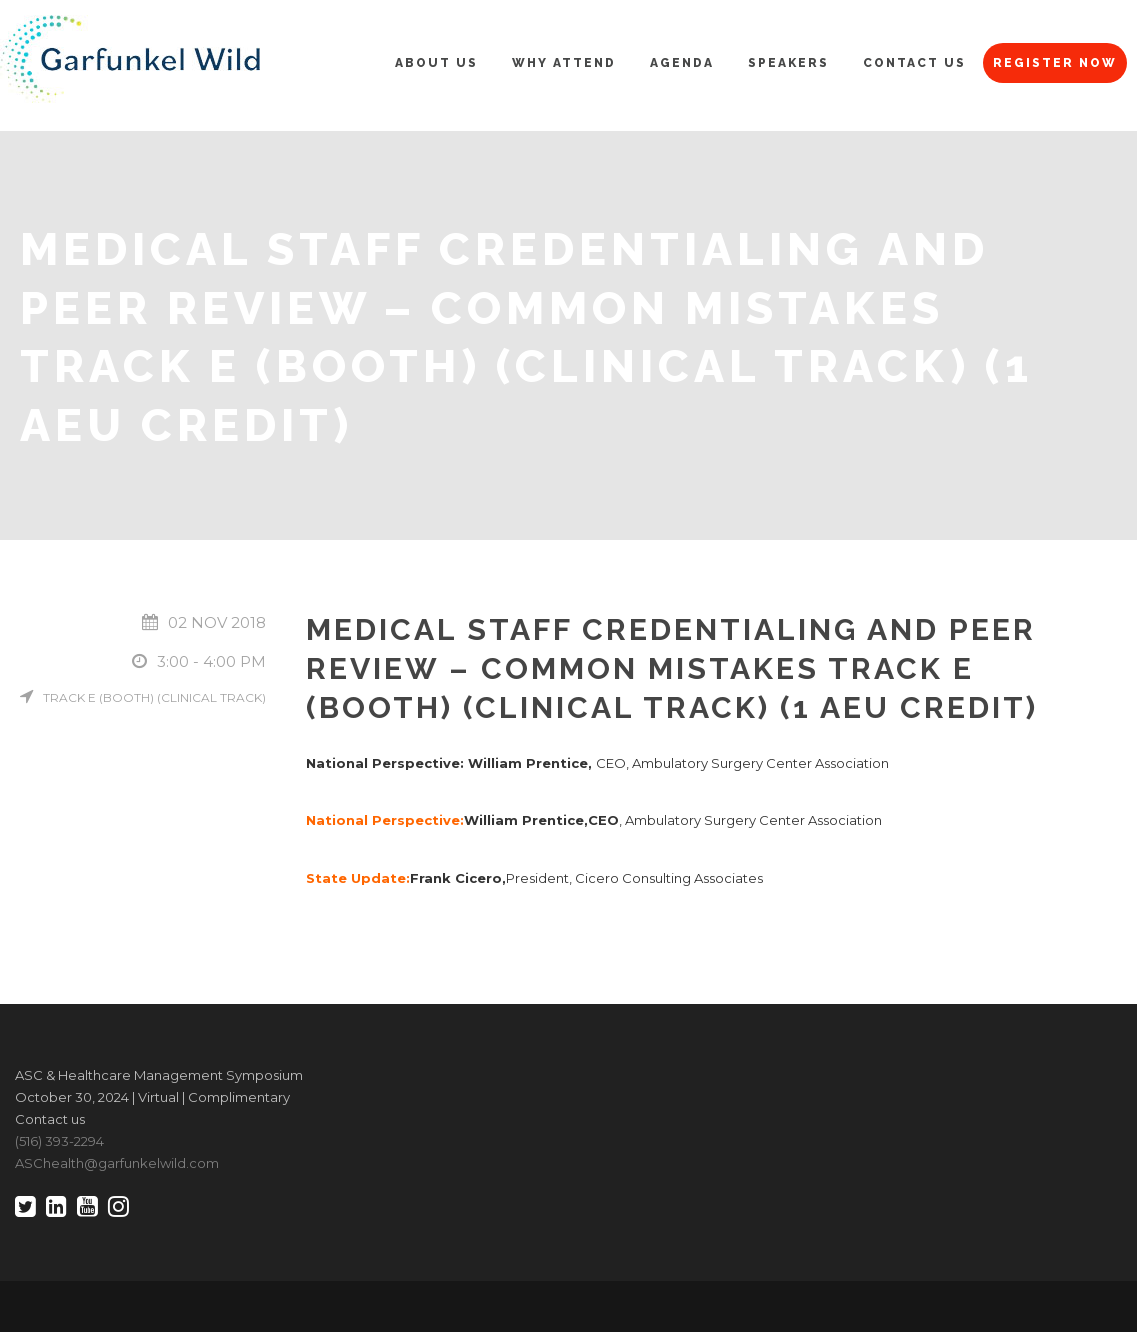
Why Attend (564, 63)
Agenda (682, 63)
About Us (436, 63)
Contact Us (914, 63)
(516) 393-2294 (59, 1141)
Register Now (1055, 63)
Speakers (788, 63)
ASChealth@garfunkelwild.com (117, 1163)
